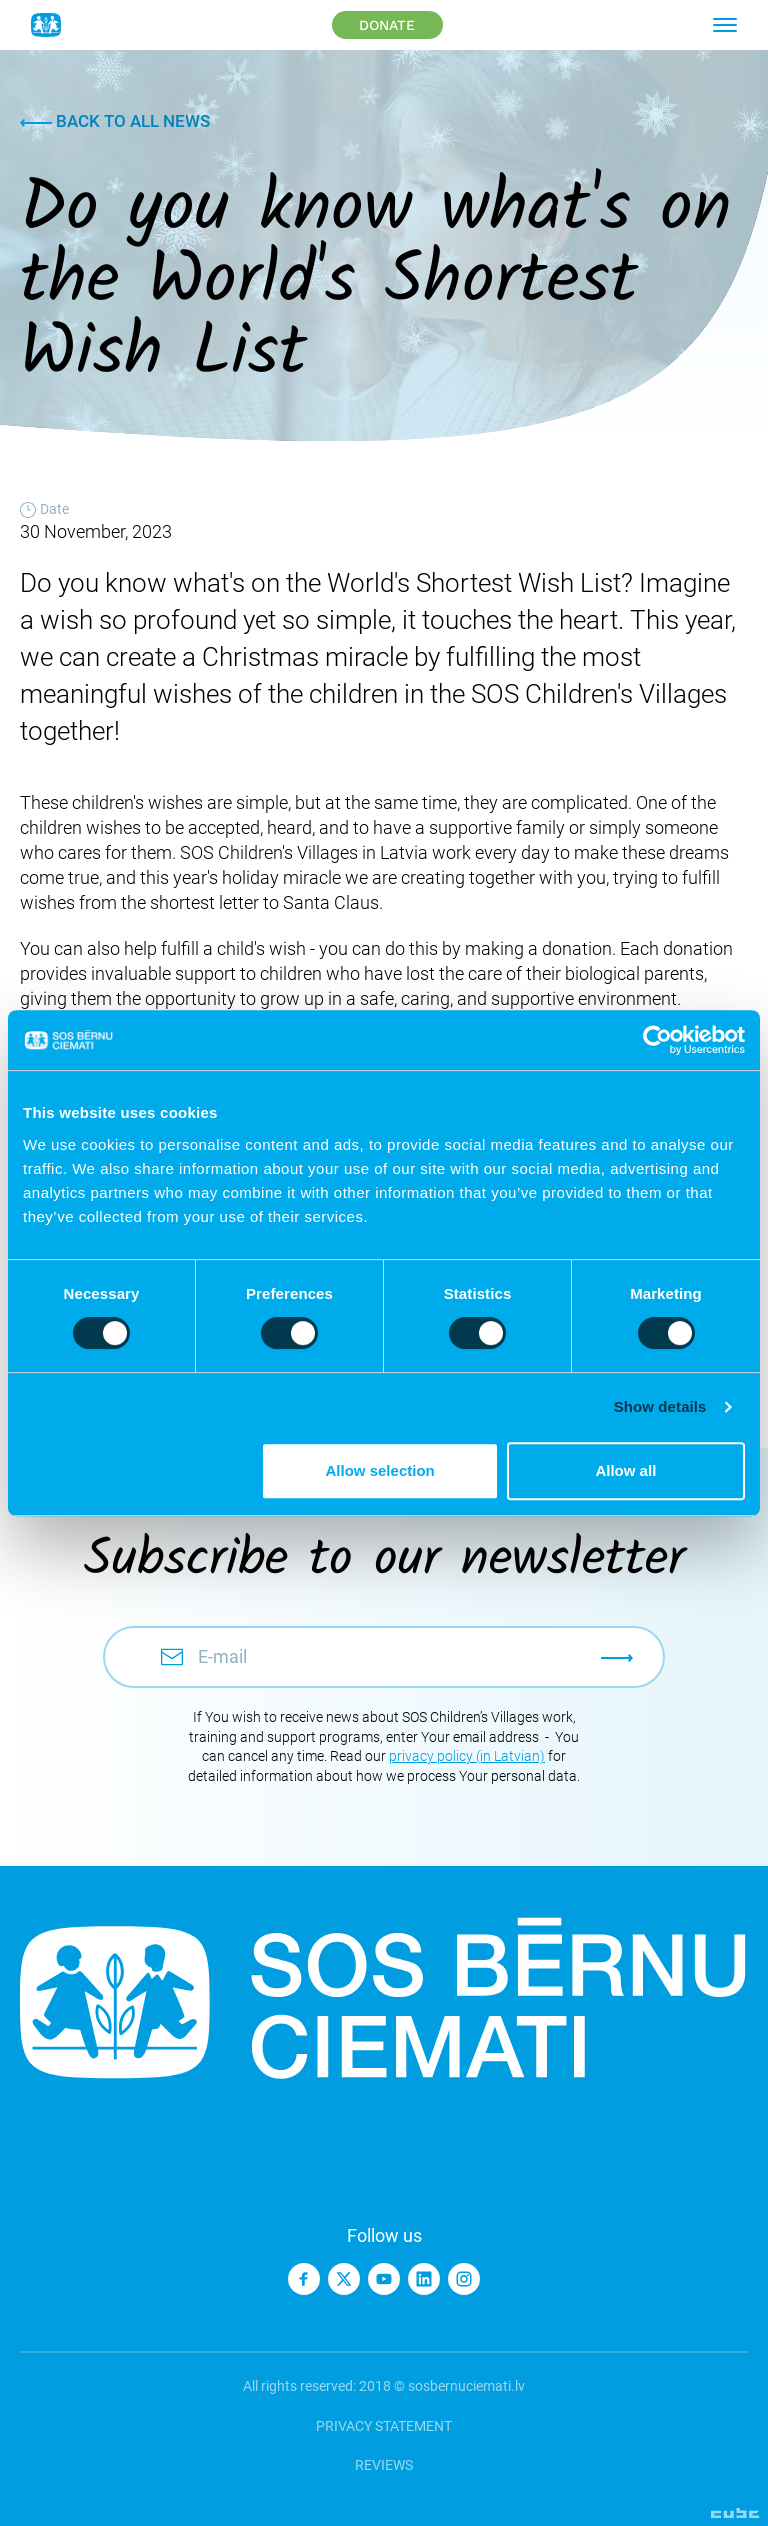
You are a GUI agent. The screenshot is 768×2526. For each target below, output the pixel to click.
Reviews (384, 2465)
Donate (387, 25)
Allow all (625, 1470)
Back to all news (115, 121)
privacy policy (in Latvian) (467, 1756)
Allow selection (380, 1470)
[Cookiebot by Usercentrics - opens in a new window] (657, 1040)
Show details (660, 1406)
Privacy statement (384, 2426)
